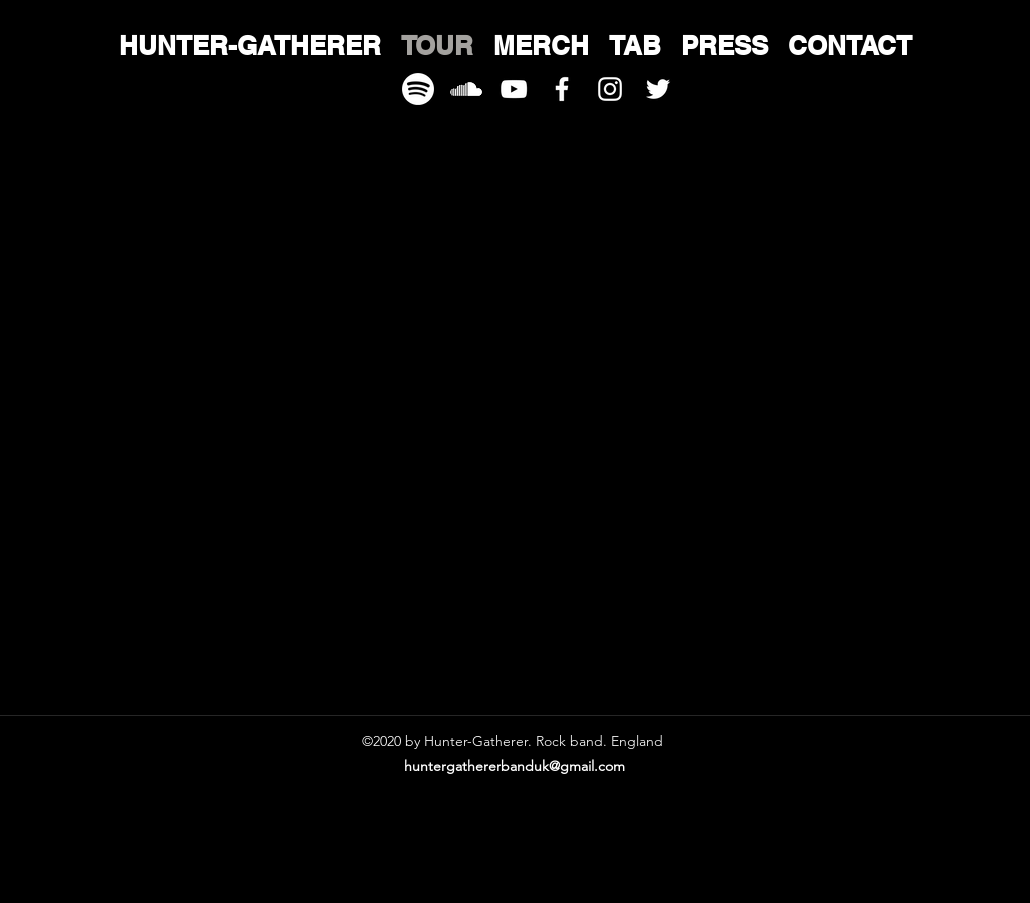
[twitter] (658, 89)
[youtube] (514, 89)
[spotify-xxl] (418, 89)
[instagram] (610, 89)
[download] (466, 89)
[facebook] (562, 89)
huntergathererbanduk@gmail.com (514, 766)
